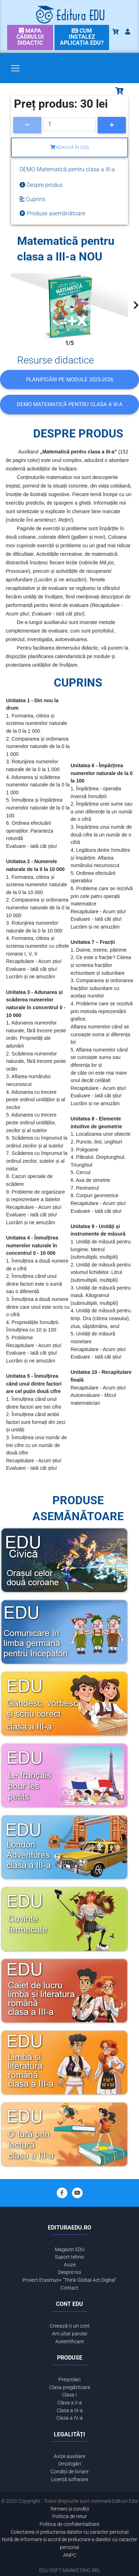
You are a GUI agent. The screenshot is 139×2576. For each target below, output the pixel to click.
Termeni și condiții (69, 2509)
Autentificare (69, 2342)
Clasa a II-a (69, 2403)
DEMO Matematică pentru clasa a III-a (70, 404)
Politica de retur (69, 2516)
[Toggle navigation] (15, 68)
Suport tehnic (69, 2257)
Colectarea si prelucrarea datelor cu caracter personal (70, 2532)
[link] (30, 37)
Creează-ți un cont (70, 2326)
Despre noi (69, 2272)
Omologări (69, 2464)
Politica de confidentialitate (69, 2524)
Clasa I (69, 2395)
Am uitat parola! (69, 2334)
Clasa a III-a (70, 2411)
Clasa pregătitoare (69, 2387)
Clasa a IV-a (69, 2418)
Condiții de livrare (69, 2472)
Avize (70, 2265)
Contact (69, 2288)
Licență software (69, 2479)
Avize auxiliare (69, 2456)
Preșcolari (69, 2380)
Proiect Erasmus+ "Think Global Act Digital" (69, 2280)
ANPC (69, 2555)
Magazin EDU (69, 2250)
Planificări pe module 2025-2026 (69, 379)
